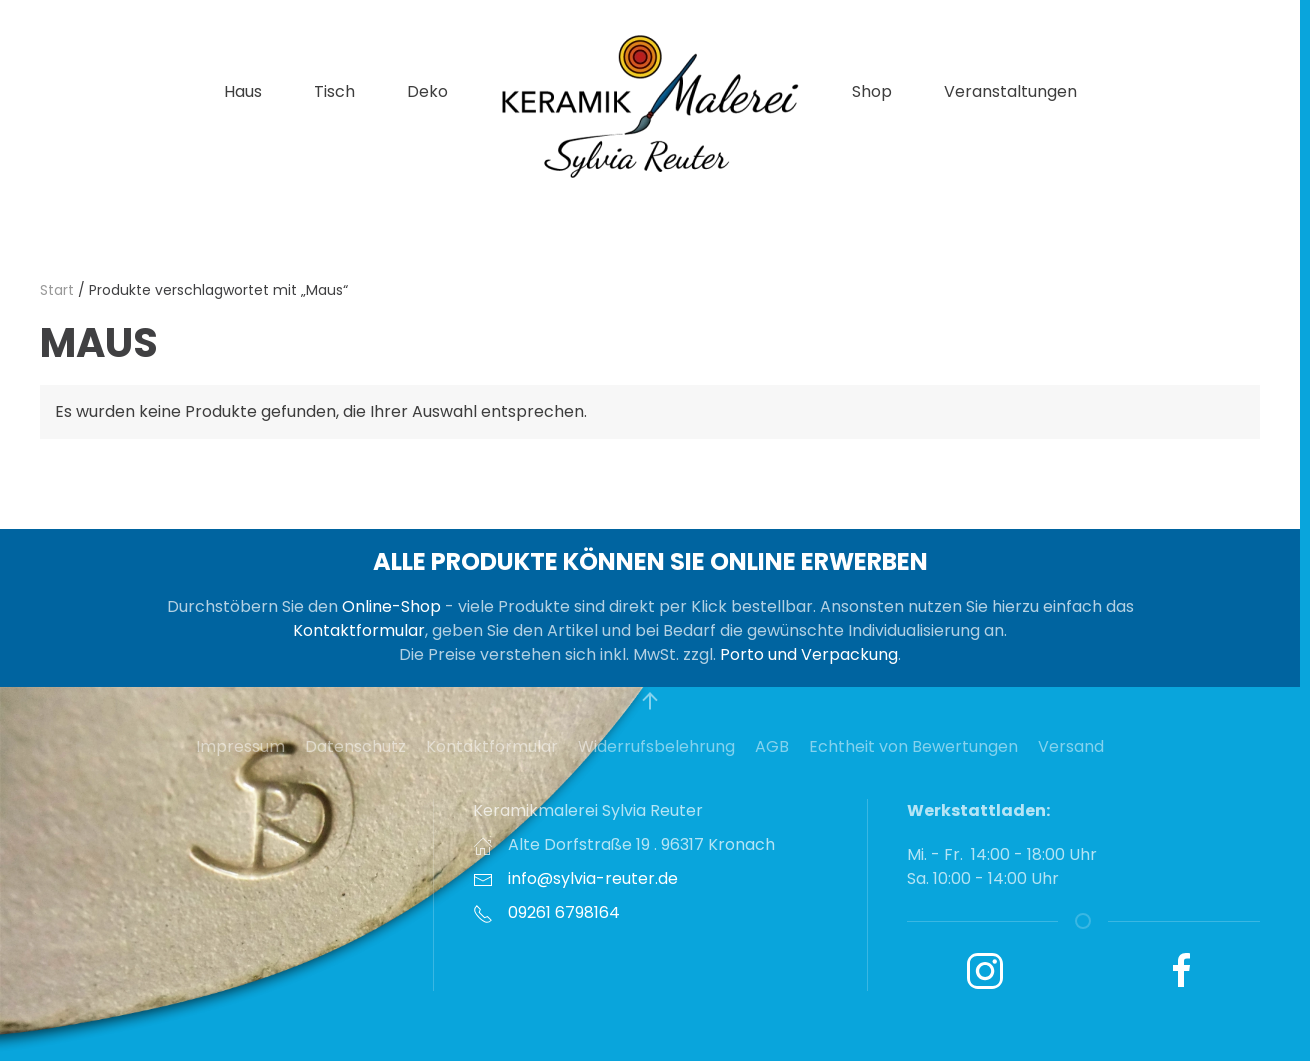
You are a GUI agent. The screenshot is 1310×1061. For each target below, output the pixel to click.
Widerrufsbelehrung (656, 746)
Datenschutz (355, 746)
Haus (243, 91)
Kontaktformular (359, 630)
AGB (772, 746)
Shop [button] (872, 91)
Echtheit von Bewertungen (913, 746)
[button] (650, 701)
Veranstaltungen (1010, 91)
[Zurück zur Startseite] (650, 105)
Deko (427, 91)
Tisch (334, 91)
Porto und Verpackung (809, 654)
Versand (1071, 746)
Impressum (240, 746)
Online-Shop (391, 606)
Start (57, 290)
